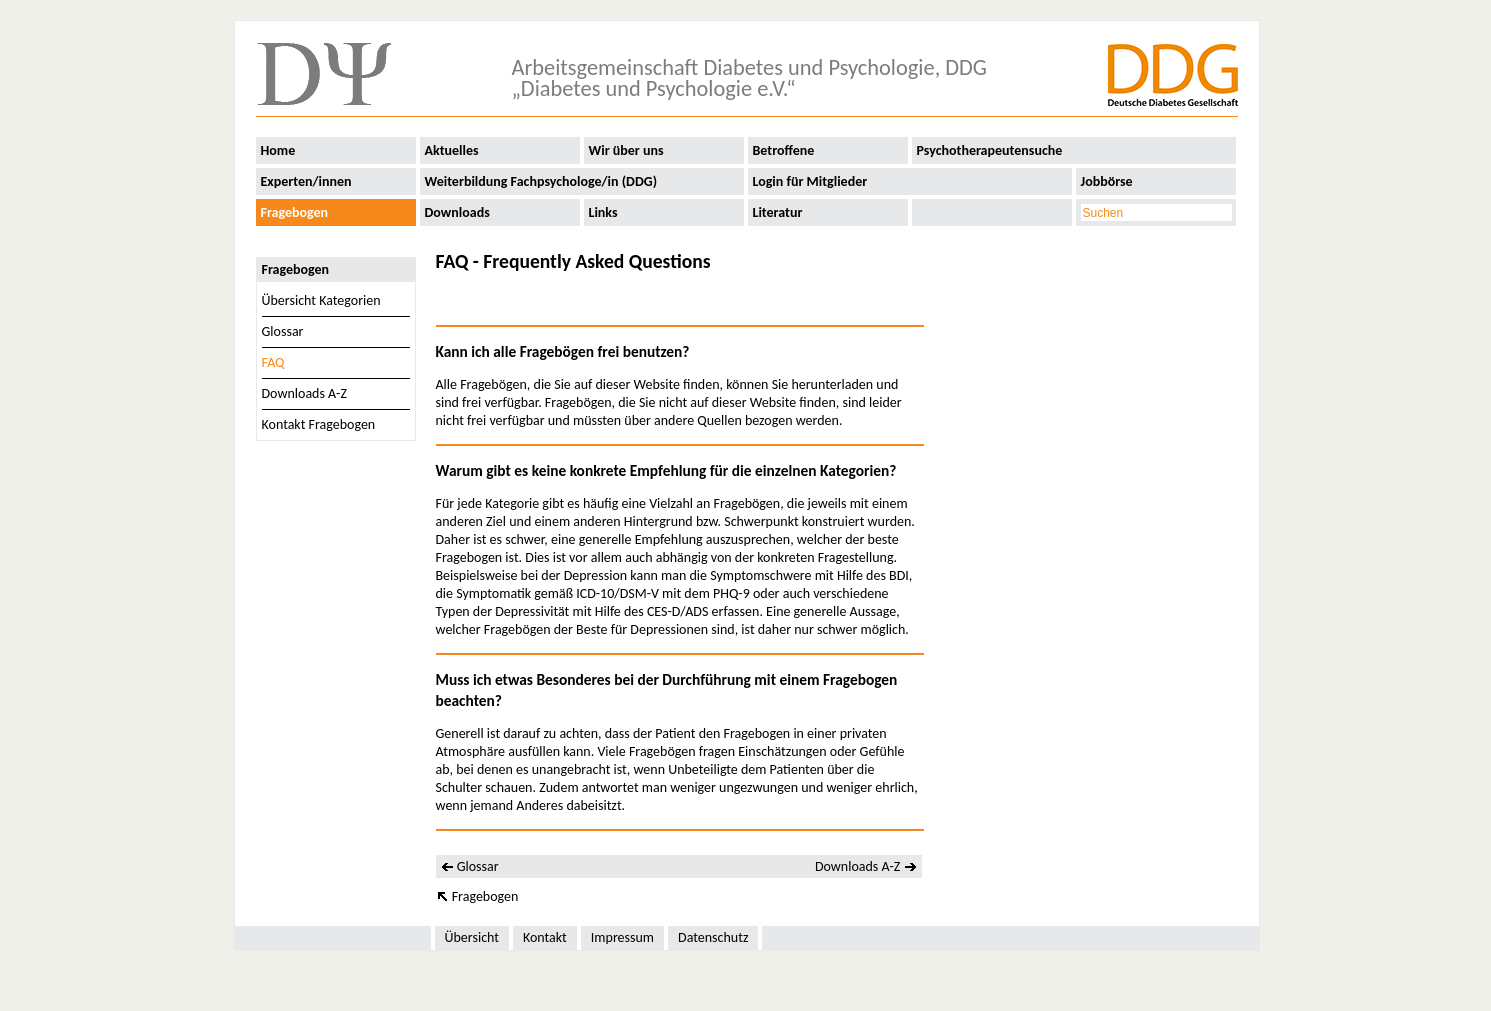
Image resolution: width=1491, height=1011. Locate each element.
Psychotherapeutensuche (990, 150)
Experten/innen (306, 181)
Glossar (283, 331)
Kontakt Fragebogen (319, 424)
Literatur (778, 212)
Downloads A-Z (304, 393)
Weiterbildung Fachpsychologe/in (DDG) (541, 181)
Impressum (622, 937)
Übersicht (472, 937)
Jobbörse (1107, 181)
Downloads (457, 212)
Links (603, 212)
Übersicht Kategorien (321, 300)
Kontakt (545, 937)
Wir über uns (626, 150)
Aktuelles (452, 150)
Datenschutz (713, 937)
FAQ (273, 362)
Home (278, 150)
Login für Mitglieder (810, 181)
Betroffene (784, 150)
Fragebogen (295, 212)
